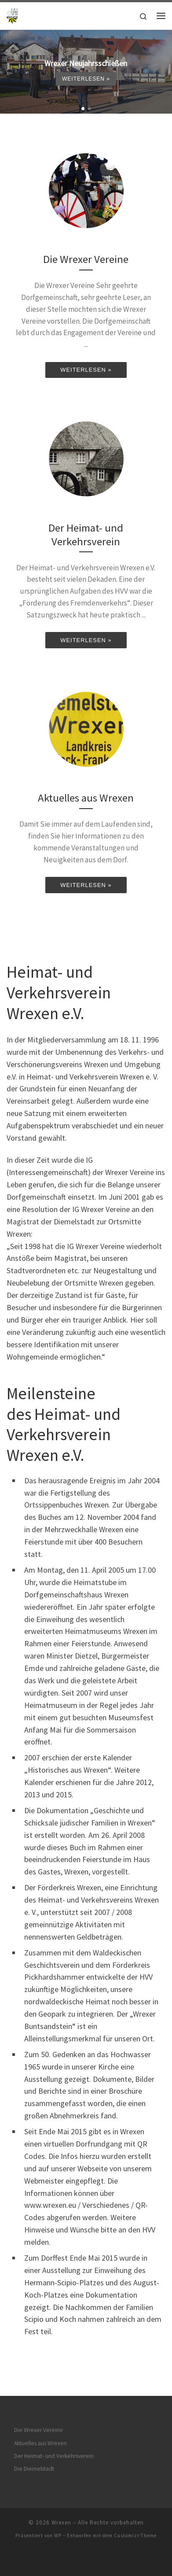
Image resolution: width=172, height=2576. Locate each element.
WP (58, 2535)
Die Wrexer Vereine (38, 2430)
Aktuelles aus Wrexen (40, 2443)
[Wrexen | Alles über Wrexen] (12, 14)
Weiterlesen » (86, 79)
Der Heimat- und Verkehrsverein (54, 2456)
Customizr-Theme (135, 2535)
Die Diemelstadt (34, 2469)
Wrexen (61, 2522)
